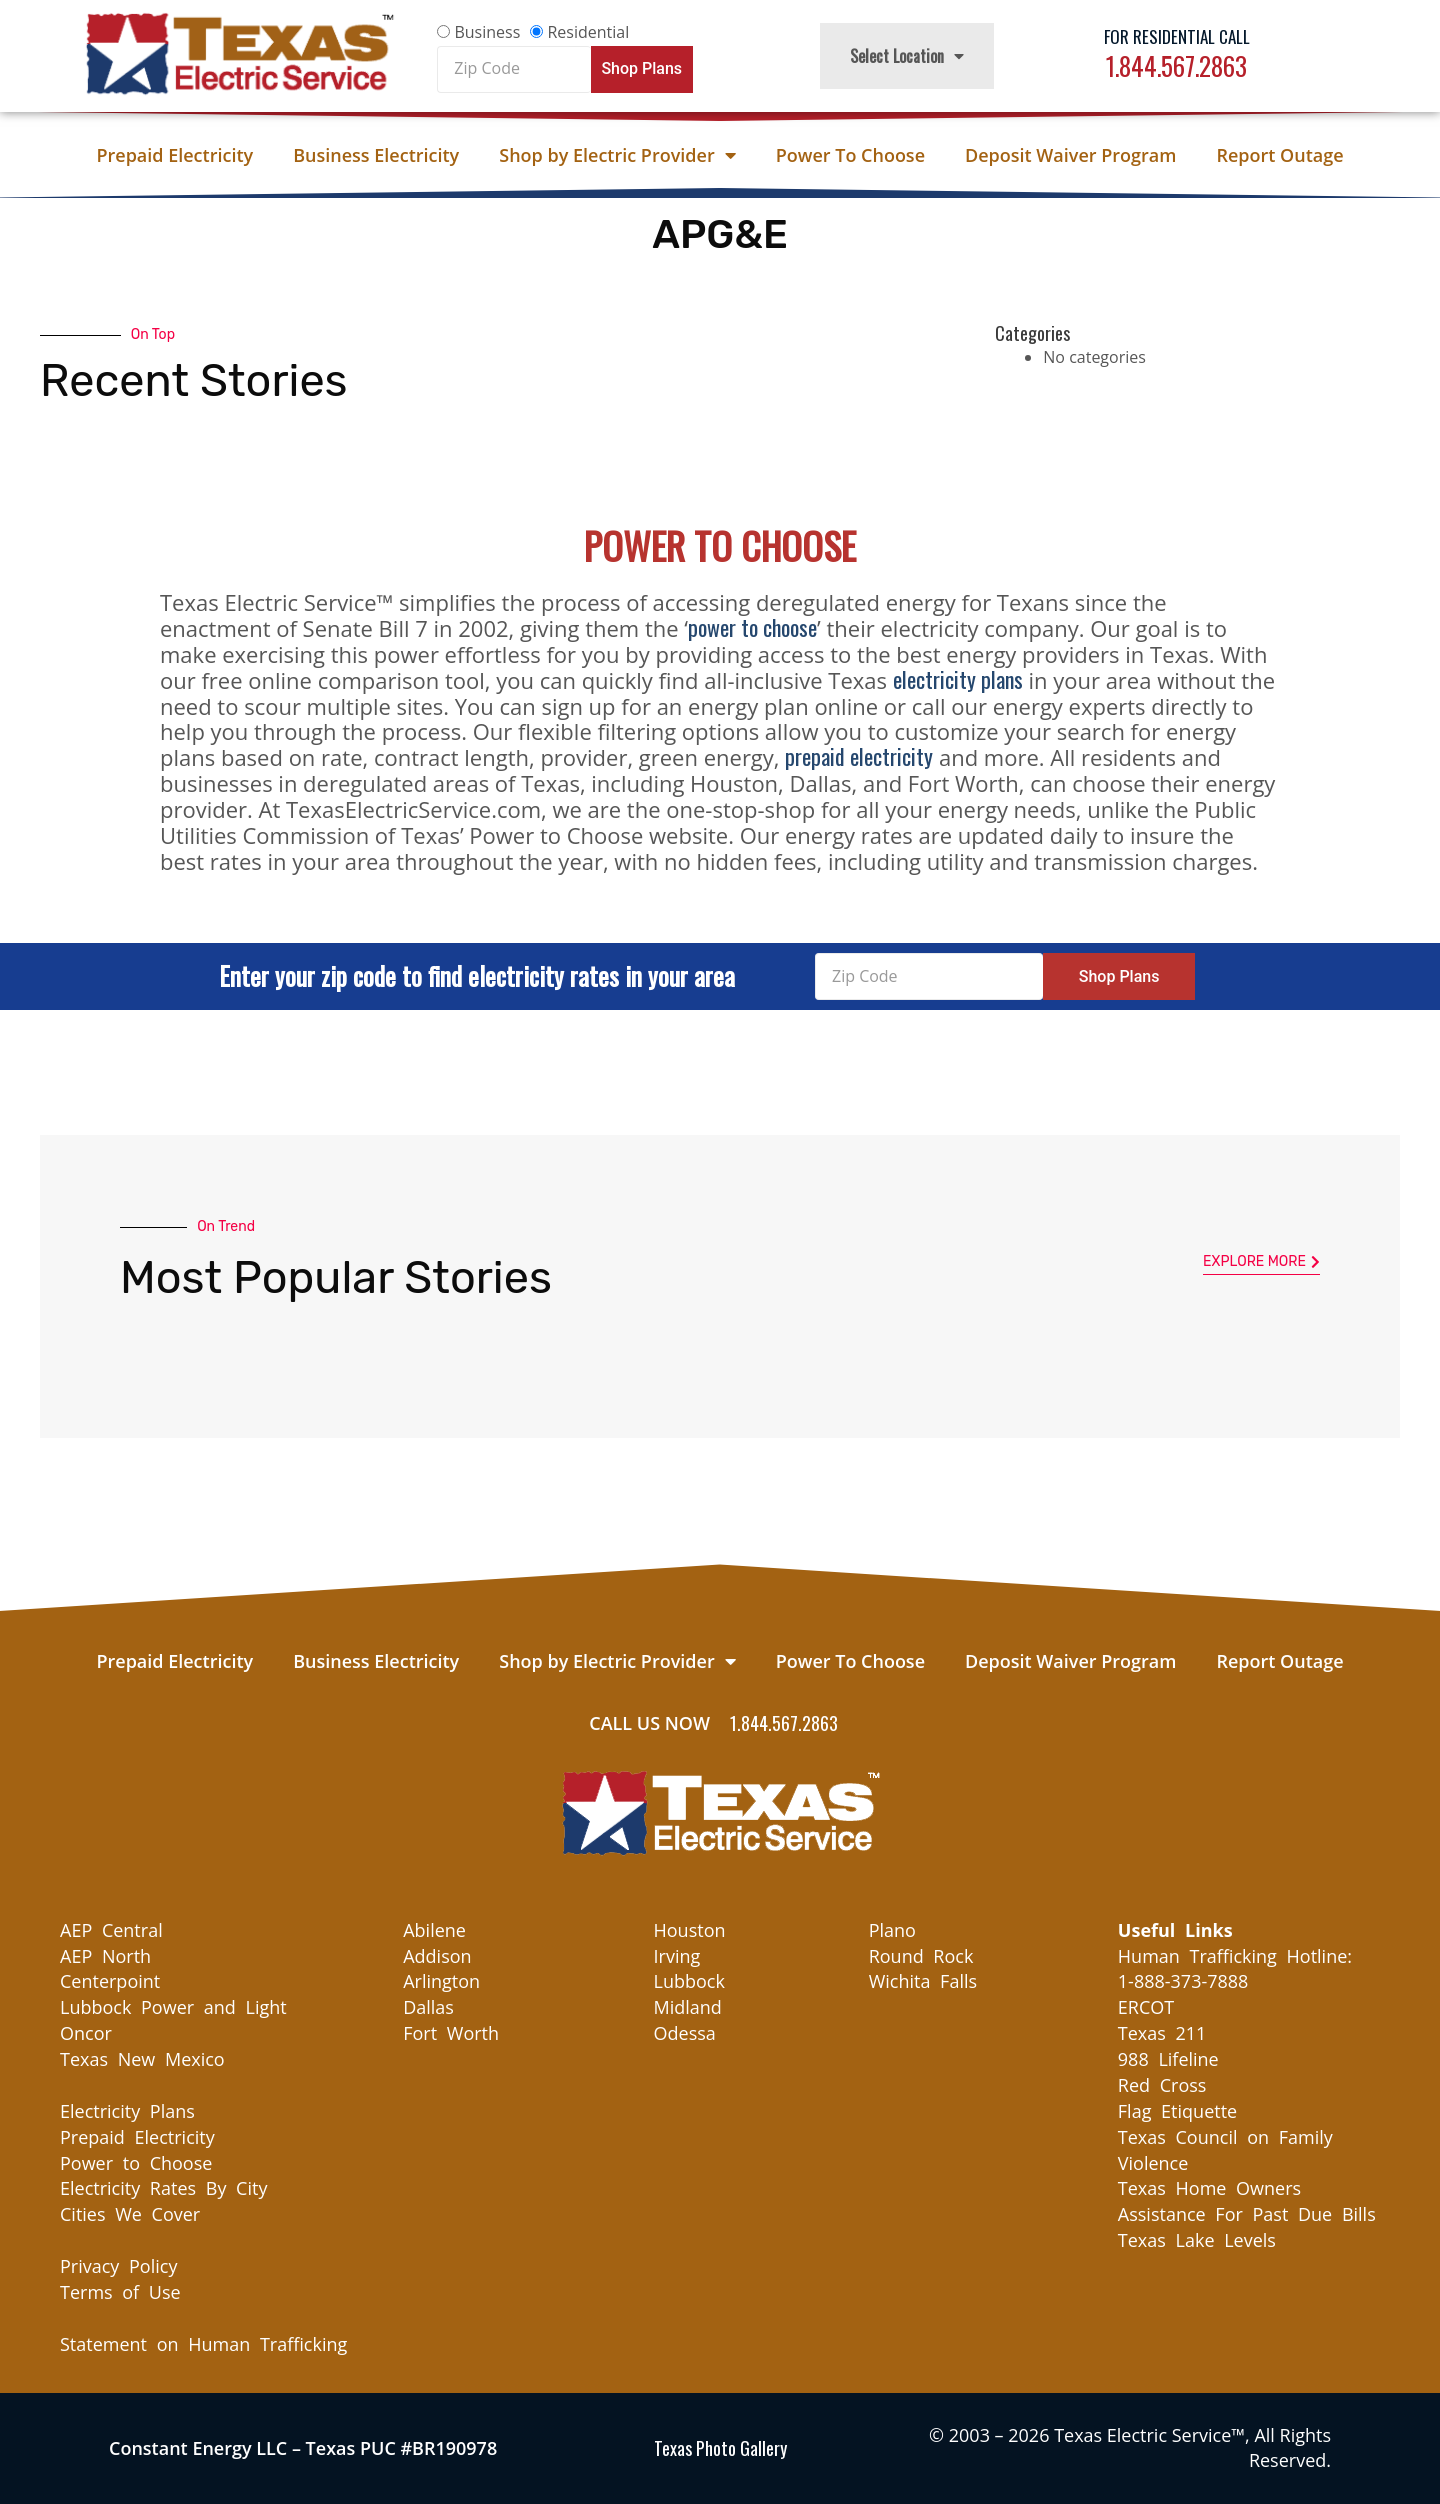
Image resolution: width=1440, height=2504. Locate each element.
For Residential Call (1177, 36)
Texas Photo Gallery (720, 2448)
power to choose (752, 627)
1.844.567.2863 (1176, 65)
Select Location (907, 56)
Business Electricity (376, 155)
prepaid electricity (859, 756)
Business (487, 32)
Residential (588, 32)
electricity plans (958, 679)
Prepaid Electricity (174, 155)
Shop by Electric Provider (617, 155)
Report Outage (1279, 155)
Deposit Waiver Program (1070, 155)
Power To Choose (850, 155)
